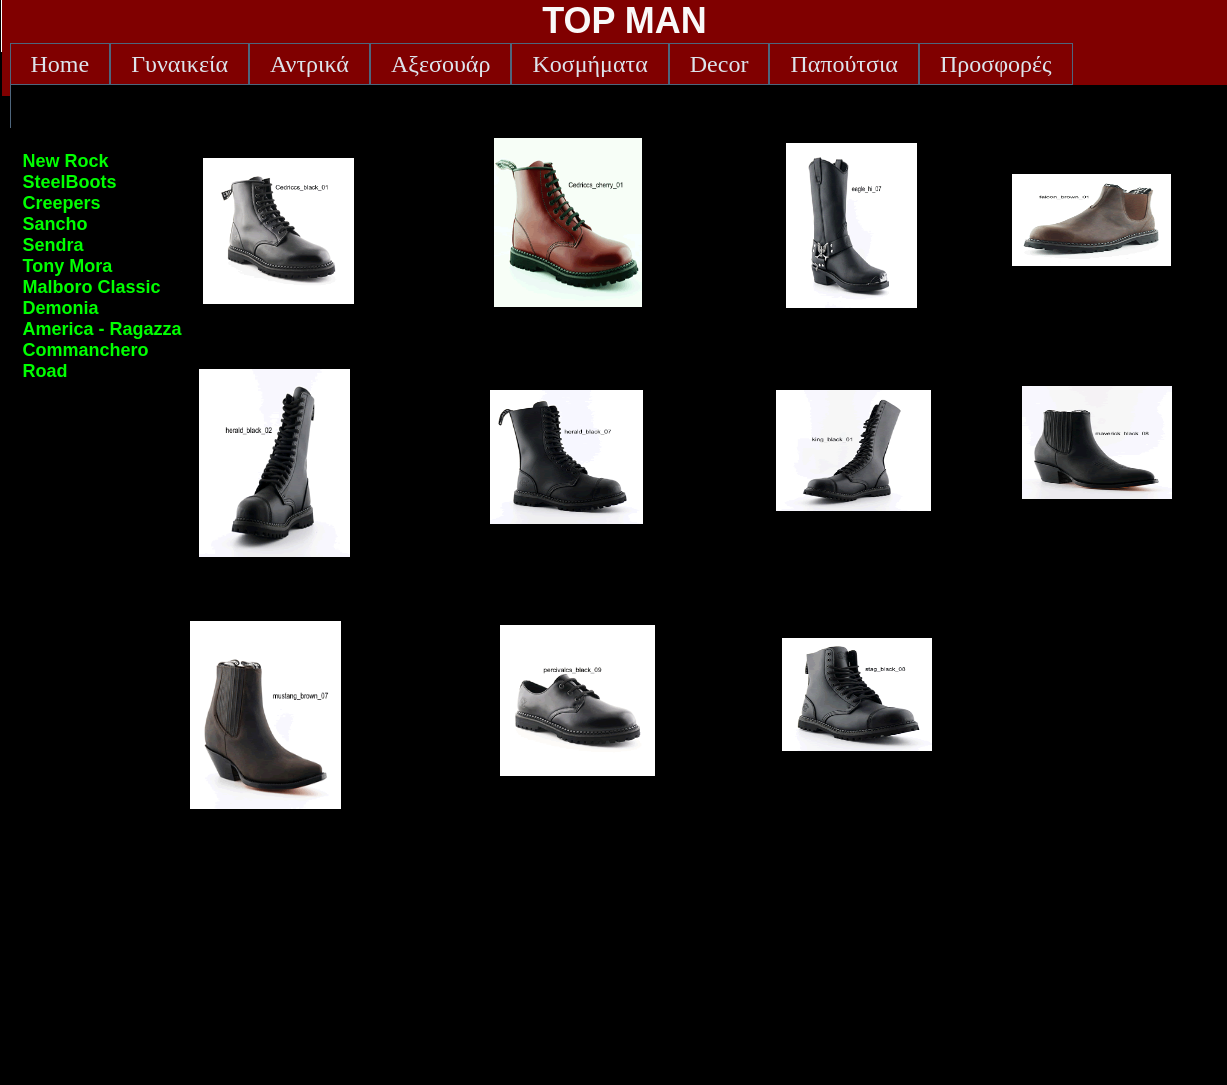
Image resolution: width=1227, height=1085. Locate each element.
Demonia (61, 308)
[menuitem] (60, 64)
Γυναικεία (179, 64)
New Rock (66, 161)
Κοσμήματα (589, 64)
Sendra (53, 245)
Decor (719, 64)
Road (45, 371)
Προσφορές (996, 64)
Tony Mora (68, 266)
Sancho (55, 224)
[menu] (102, 266)
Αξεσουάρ (440, 64)
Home (60, 64)
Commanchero (86, 350)
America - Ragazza (102, 329)
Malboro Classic (92, 287)
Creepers (62, 203)
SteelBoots (70, 182)
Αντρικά (309, 64)
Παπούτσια (844, 64)
